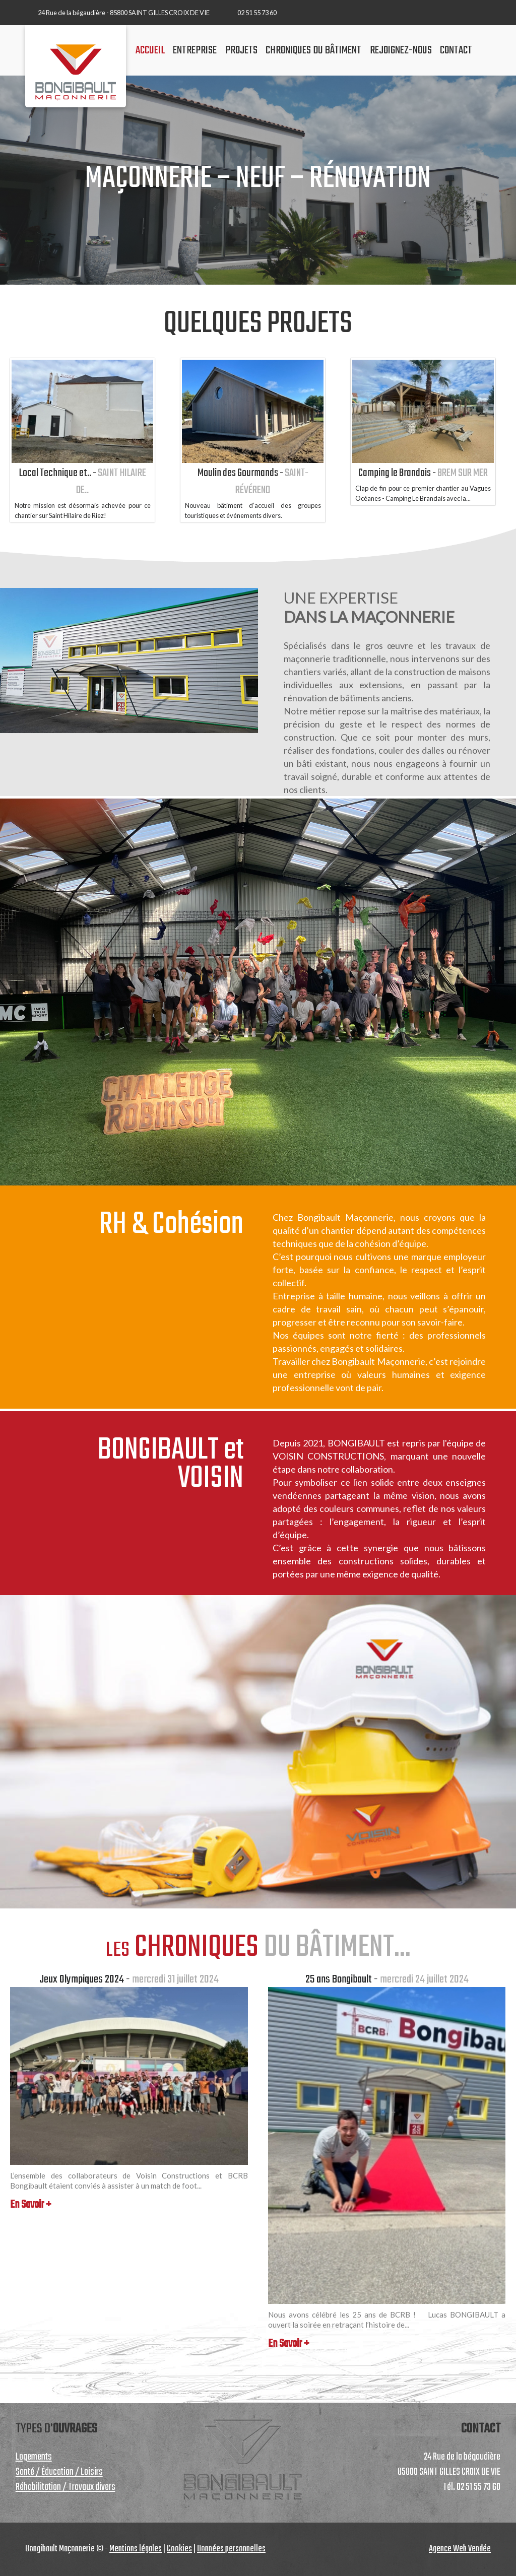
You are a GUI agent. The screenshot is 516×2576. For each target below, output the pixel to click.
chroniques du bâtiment (313, 50)
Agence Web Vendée (460, 2549)
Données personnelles (231, 2549)
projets (241, 50)
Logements (34, 2457)
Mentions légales (135, 2549)
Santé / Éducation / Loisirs (59, 2472)
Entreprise (195, 50)
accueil (150, 50)
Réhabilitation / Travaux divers (65, 2487)
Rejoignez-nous (401, 50)
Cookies (179, 2549)
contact (456, 50)
